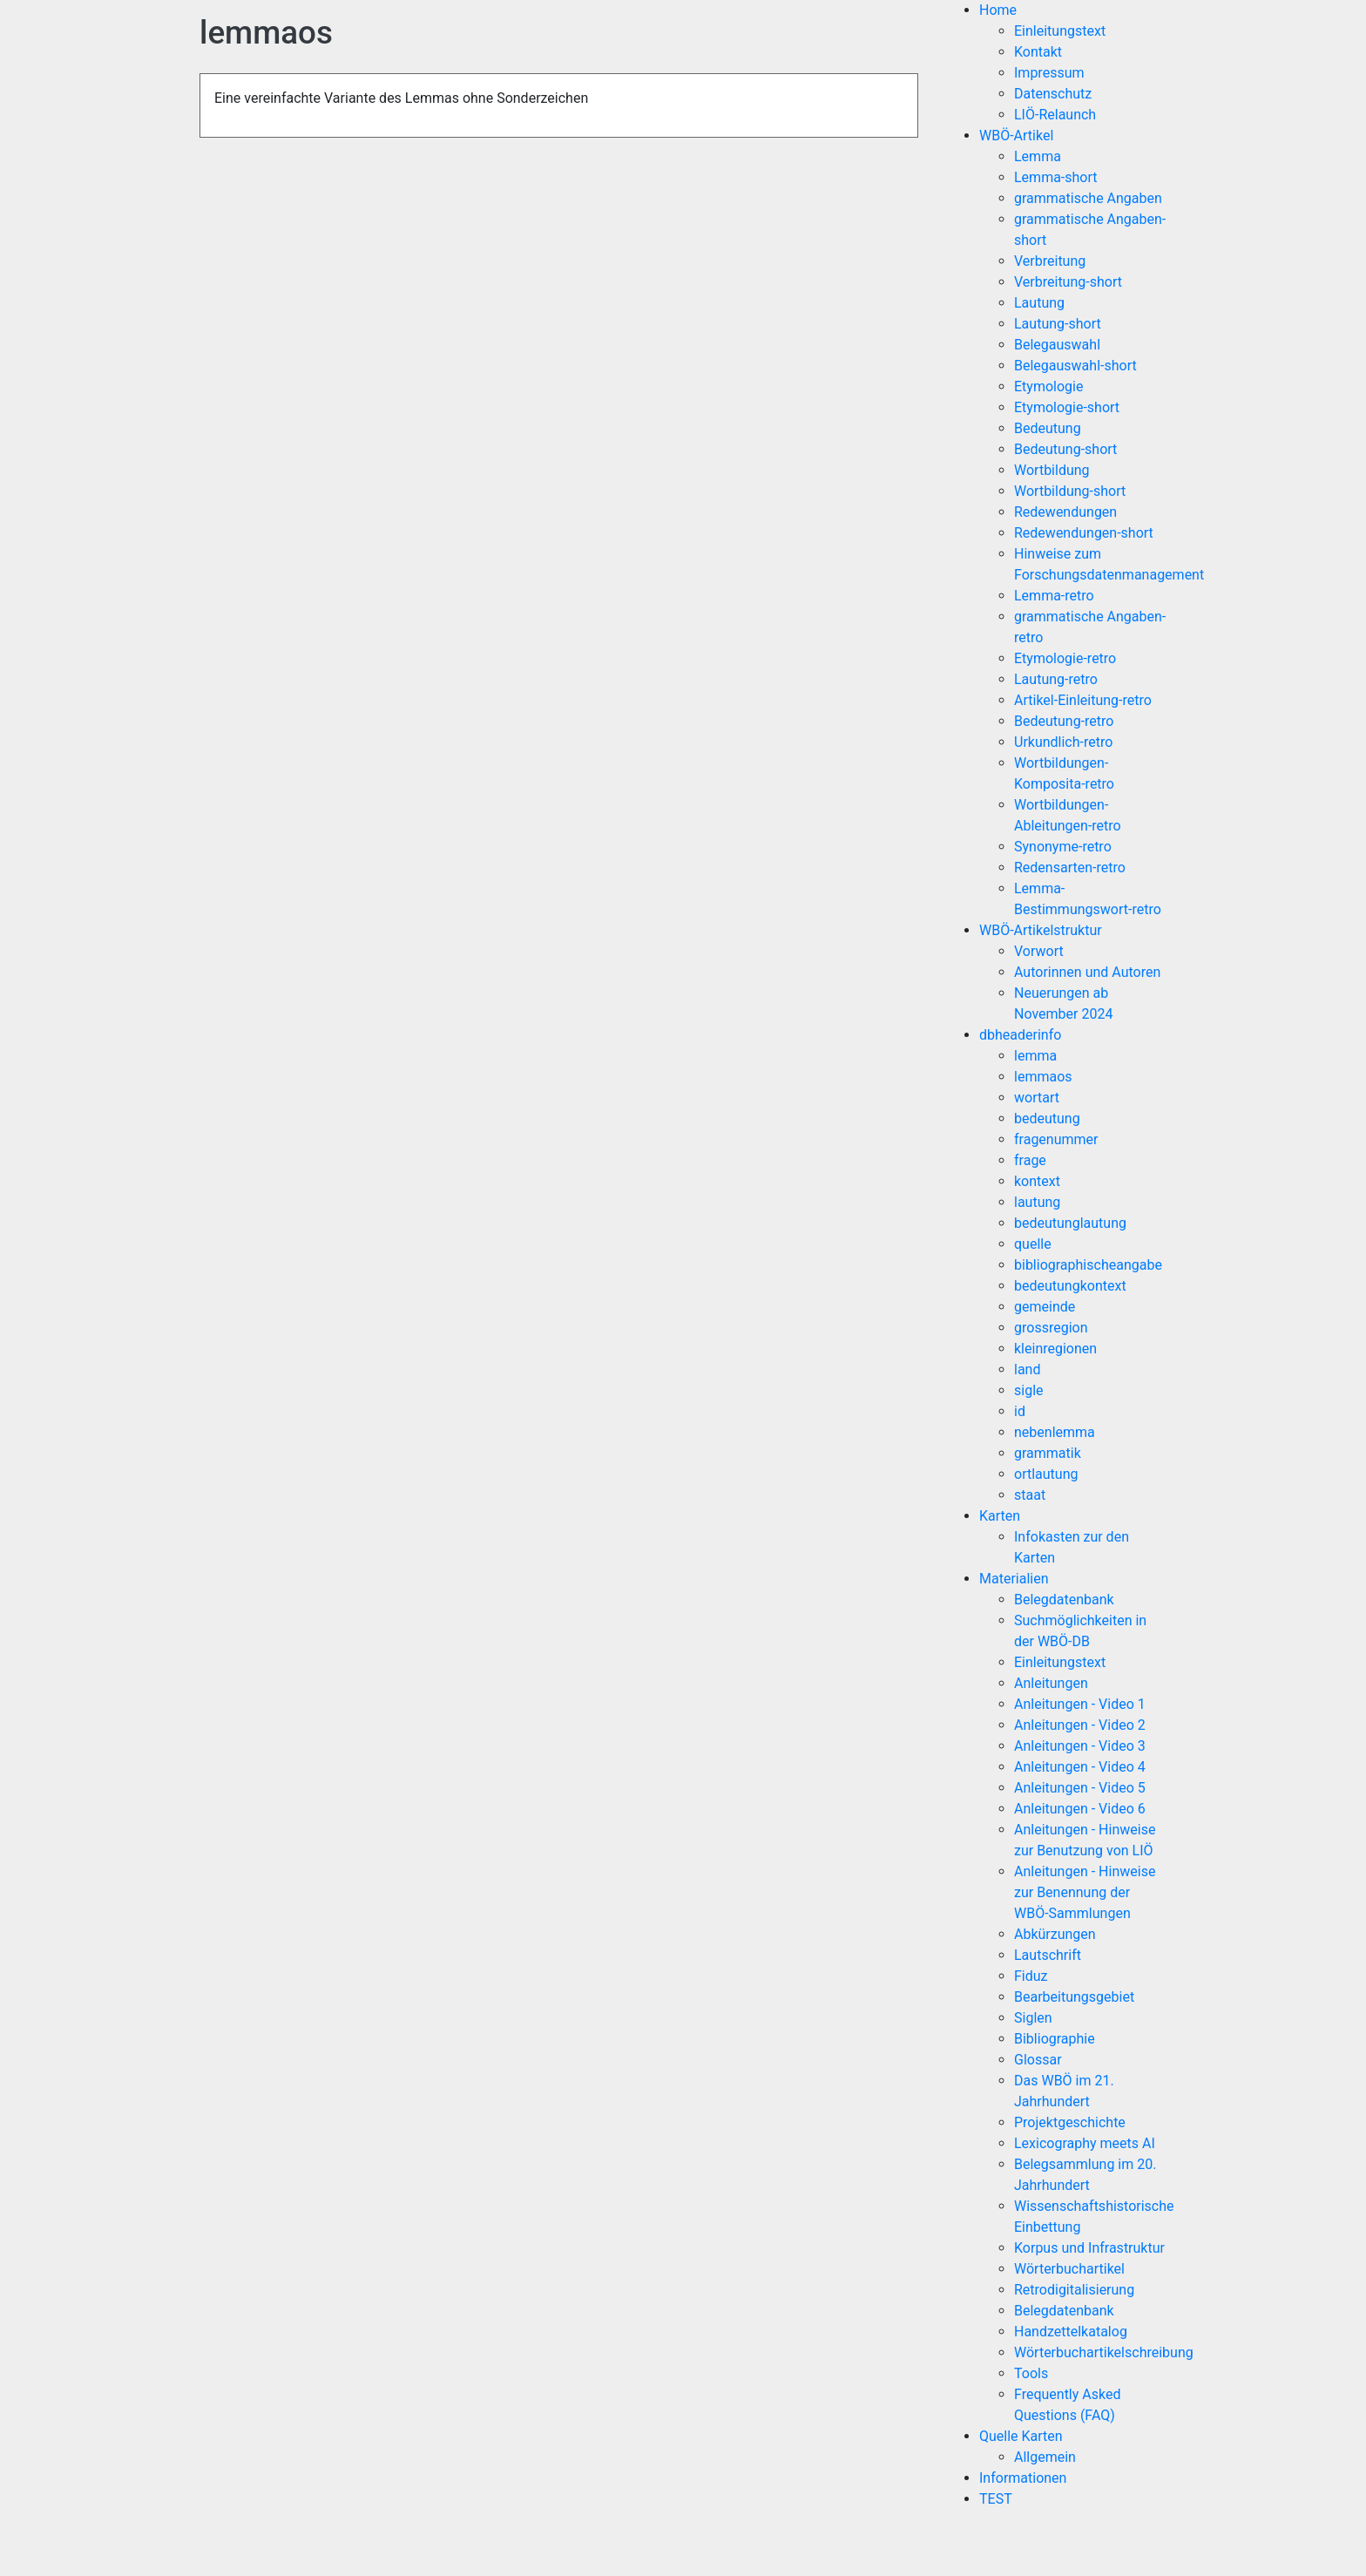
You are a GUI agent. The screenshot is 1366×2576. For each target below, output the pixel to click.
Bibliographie (1054, 2038)
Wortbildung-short (1070, 491)
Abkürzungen (1055, 1934)
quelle (1033, 1244)
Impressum (1049, 72)
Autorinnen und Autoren (1087, 972)
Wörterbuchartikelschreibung (1104, 2352)
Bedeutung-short (1065, 449)
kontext (1037, 1181)
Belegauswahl (1057, 344)
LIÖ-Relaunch (1055, 114)
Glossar (1038, 2059)
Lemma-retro (1054, 595)
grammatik (1047, 1453)
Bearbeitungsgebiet (1074, 1997)
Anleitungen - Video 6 (1080, 1808)
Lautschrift (1047, 1955)
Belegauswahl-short (1075, 365)
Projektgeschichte (1070, 2122)
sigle (1029, 1390)
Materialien (1014, 1578)
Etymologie (1048, 386)
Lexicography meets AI (1084, 2143)
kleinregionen (1055, 1348)
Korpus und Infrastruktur (1089, 2248)
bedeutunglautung (1070, 1223)
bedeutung (1047, 1118)
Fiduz (1031, 1976)
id (1019, 1411)
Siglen (1033, 2018)
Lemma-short (1056, 177)
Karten (999, 1516)
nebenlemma (1054, 1432)
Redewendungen (1065, 512)
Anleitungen (1051, 1683)
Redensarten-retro (1070, 867)
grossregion (1050, 1327)
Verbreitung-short (1068, 282)
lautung (1037, 1202)
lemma (1035, 1055)
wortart (1036, 1097)
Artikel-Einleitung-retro (1083, 700)
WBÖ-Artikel (1016, 135)
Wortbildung (1052, 470)
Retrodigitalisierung (1074, 2289)
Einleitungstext (1060, 31)
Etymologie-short (1066, 407)
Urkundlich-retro (1063, 742)
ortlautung (1046, 1474)
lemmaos (1043, 1076)
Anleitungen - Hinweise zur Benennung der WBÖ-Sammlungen (1084, 1892)
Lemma (1037, 156)
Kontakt (1038, 52)
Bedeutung (1047, 428)
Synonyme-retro (1063, 846)
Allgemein (1045, 2457)
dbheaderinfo (1020, 1035)
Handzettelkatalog (1070, 2331)
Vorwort (1039, 951)
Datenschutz (1053, 93)
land (1027, 1369)
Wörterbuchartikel (1069, 2269)
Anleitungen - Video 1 (1080, 1704)
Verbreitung (1049, 261)
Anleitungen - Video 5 (1080, 1787)
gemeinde (1044, 1306)
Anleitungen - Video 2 (1080, 1725)
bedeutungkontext (1070, 1286)
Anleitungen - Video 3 (1080, 1746)
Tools (1031, 2373)
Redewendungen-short (1083, 533)
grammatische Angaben (1088, 198)
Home (998, 10)
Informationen (1022, 2478)
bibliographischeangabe (1088, 1265)
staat (1029, 1495)
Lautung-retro (1056, 679)
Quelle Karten (1021, 2436)
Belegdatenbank (1064, 1599)
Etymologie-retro (1065, 658)
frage (1030, 1160)
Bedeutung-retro (1063, 721)
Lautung (1039, 303)
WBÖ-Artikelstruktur (1040, 930)
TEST (995, 2499)
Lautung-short (1057, 323)
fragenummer (1056, 1139)
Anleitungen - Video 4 (1080, 1767)
